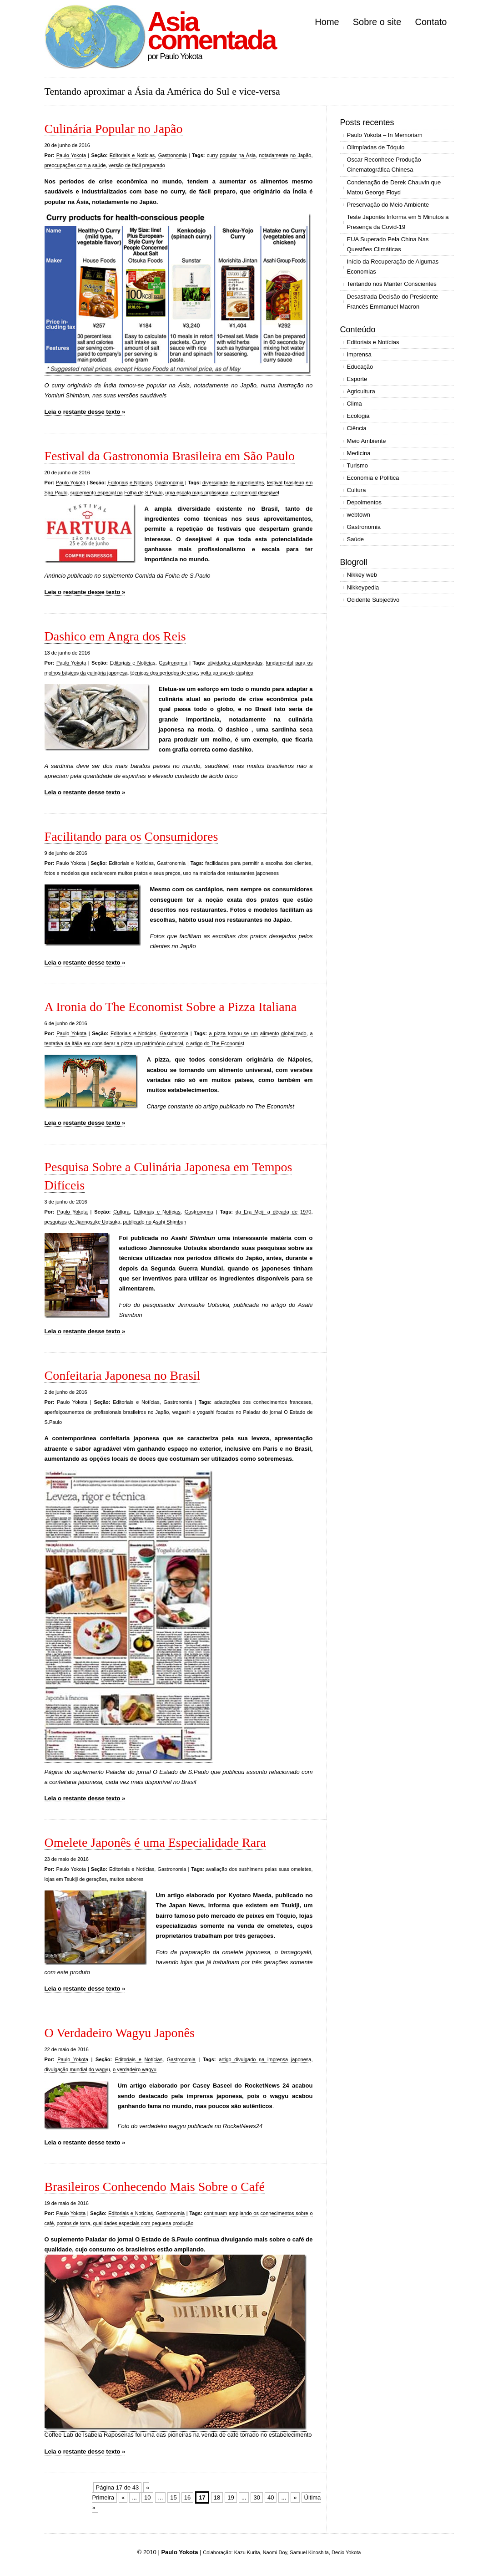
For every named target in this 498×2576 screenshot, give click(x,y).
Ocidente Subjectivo (373, 599)
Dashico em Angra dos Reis (115, 636)
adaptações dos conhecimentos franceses (262, 1402)
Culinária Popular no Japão (114, 129)
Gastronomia (172, 155)
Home (327, 22)
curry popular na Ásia (231, 155)
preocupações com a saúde (75, 165)
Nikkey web (362, 574)
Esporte (357, 379)
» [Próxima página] (295, 2497)
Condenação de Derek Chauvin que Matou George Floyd (394, 187)
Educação (360, 366)
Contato (431, 22)
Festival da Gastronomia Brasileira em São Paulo (170, 456)
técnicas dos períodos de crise (164, 673)
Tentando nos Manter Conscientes (392, 283)
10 (147, 2497)
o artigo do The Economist (215, 1043)
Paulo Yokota (71, 155)
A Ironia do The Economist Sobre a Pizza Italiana (171, 1007)
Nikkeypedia (363, 587)
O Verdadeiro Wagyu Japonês (120, 2033)
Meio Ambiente (366, 440)
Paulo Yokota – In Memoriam (385, 135)
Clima (354, 403)
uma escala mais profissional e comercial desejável (222, 492)
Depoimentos (364, 502)
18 (217, 2497)
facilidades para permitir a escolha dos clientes (258, 863)
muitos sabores (127, 1879)
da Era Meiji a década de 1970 (273, 1211)
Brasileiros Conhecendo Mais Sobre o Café (155, 2187)
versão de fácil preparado (137, 165)
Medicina (359, 453)
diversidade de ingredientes (233, 482)
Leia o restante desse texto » (85, 411)
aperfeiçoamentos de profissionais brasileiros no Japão (107, 1412)
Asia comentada (212, 30)
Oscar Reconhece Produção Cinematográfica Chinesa (384, 164)
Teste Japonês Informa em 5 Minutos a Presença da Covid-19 (398, 221)
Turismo (357, 465)
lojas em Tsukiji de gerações (76, 1879)
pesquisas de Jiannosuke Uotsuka (83, 1221)
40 (270, 2497)
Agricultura (361, 391)
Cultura (121, 1211)
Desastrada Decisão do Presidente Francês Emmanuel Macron (392, 301)
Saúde (355, 539)
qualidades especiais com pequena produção (143, 2223)
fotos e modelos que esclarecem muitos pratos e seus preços (113, 873)
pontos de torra (73, 2223)
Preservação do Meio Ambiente (388, 204)
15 (173, 2497)
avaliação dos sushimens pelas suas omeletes (258, 1869)
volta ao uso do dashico (227, 673)
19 (230, 2497)
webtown (358, 514)
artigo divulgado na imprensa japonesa (265, 2059)
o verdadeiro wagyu (134, 2069)
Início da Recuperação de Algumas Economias (393, 266)
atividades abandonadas (234, 663)
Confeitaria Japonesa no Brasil (123, 1375)
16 (187, 2497)
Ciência (357, 428)
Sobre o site (377, 22)
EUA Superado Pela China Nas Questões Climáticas (388, 244)
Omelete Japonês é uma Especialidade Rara (155, 1842)
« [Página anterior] (123, 2497)
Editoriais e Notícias (132, 155)
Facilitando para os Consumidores (131, 836)
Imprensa (359, 354)
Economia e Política (373, 477)
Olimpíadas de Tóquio (376, 147)
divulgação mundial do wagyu (77, 2069)
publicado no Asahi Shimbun (154, 1221)
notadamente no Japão (285, 155)
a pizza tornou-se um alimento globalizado (258, 1033)
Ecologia (358, 415)
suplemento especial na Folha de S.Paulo (116, 492)
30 (256, 2497)
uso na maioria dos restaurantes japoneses (231, 873)
